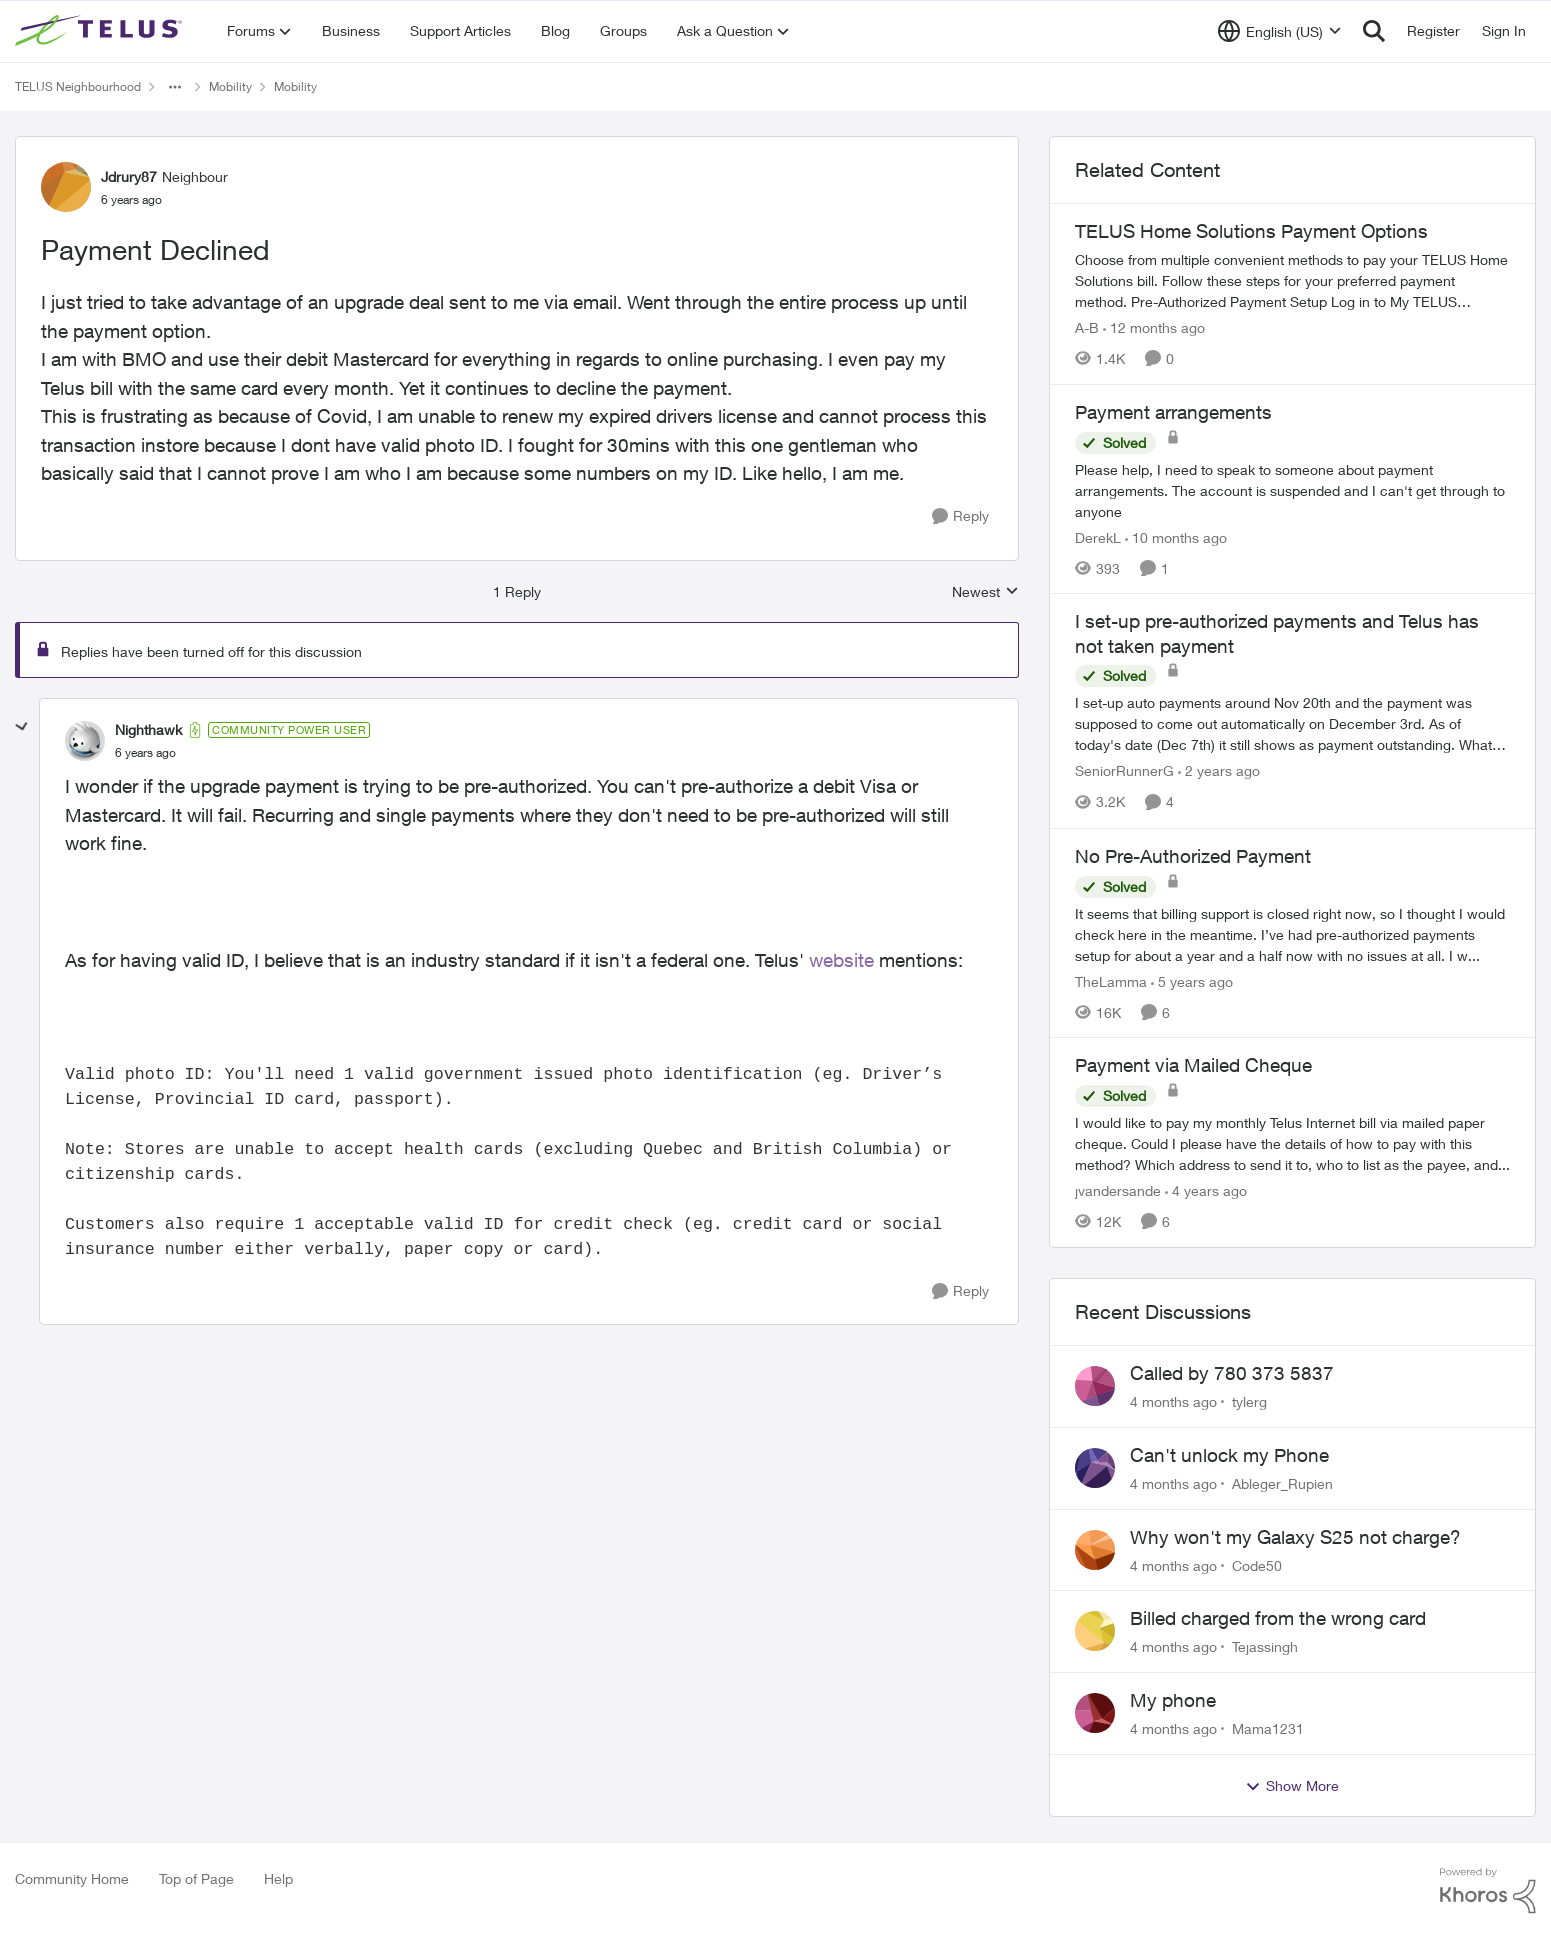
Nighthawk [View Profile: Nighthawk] (148, 729)
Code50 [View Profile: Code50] (1257, 1564)
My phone (1173, 1700)
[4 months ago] (1173, 1401)
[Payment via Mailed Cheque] (1292, 1143)
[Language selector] (1279, 31)
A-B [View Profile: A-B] (1087, 327)
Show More (1292, 1786)
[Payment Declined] (145, 753)
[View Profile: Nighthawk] (85, 741)
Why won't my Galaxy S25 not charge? (1295, 1537)
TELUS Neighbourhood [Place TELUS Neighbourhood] (78, 86)
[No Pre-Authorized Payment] (1292, 933)
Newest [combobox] (985, 592)
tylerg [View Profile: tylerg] (1249, 1401)
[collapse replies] (22, 727)
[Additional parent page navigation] (175, 87)
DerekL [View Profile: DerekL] (1098, 536)
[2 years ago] (1219, 771)
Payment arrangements (1173, 412)
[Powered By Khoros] (1488, 1891)
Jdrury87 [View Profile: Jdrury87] (129, 176)
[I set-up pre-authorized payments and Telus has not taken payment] (1292, 724)
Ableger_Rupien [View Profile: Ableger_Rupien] (1282, 1483)
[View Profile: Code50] (1095, 1550)
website (841, 960)
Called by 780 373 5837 (1232, 1373)
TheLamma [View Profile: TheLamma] (1111, 980)
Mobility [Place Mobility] (230, 86)
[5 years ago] (1192, 980)
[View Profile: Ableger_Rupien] (1095, 1468)
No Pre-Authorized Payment (1193, 856)
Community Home (72, 1878)
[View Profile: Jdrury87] (66, 187)
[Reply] (960, 516)
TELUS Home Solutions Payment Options (1251, 231)
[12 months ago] (1154, 327)
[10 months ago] (1176, 536)
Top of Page (196, 1878)
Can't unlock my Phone (1229, 1455)
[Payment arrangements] (1292, 489)
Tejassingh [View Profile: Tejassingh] (1265, 1646)
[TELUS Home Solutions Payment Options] (1292, 280)
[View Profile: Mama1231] (1095, 1713)
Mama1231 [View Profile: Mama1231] (1268, 1728)
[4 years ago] (1206, 1190)
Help (278, 1878)
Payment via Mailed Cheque (1193, 1065)
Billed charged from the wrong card (1278, 1618)
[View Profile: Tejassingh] (1095, 1631)
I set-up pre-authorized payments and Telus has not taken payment (1277, 633)
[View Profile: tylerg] (1095, 1386)
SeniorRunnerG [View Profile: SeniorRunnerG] (1124, 771)
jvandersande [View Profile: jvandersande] (1118, 1190)
